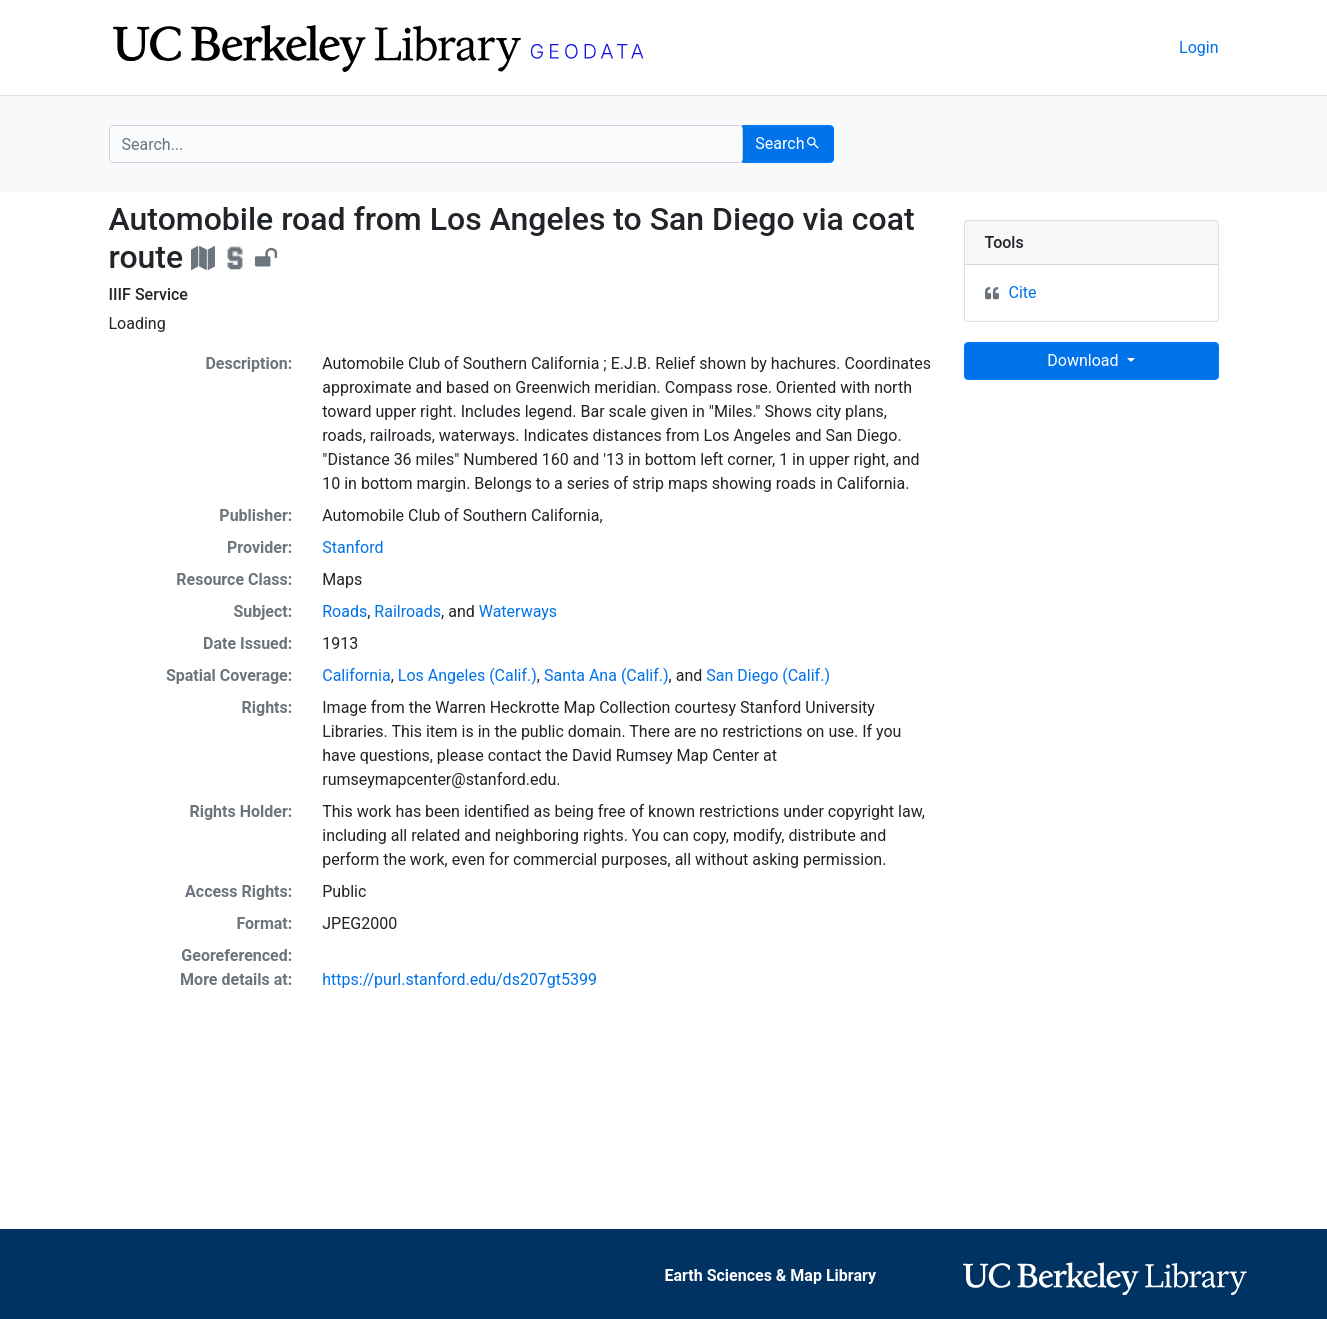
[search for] (426, 144)
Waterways (518, 611)
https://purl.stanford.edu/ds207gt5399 (459, 979)
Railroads (407, 611)
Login (1198, 47)
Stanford (352, 547)
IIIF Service (148, 294)
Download (1084, 360)
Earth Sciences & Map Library (770, 1275)
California (356, 675)
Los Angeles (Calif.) (467, 675)
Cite (1023, 292)
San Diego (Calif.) (768, 675)
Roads (344, 611)
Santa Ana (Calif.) (606, 675)
